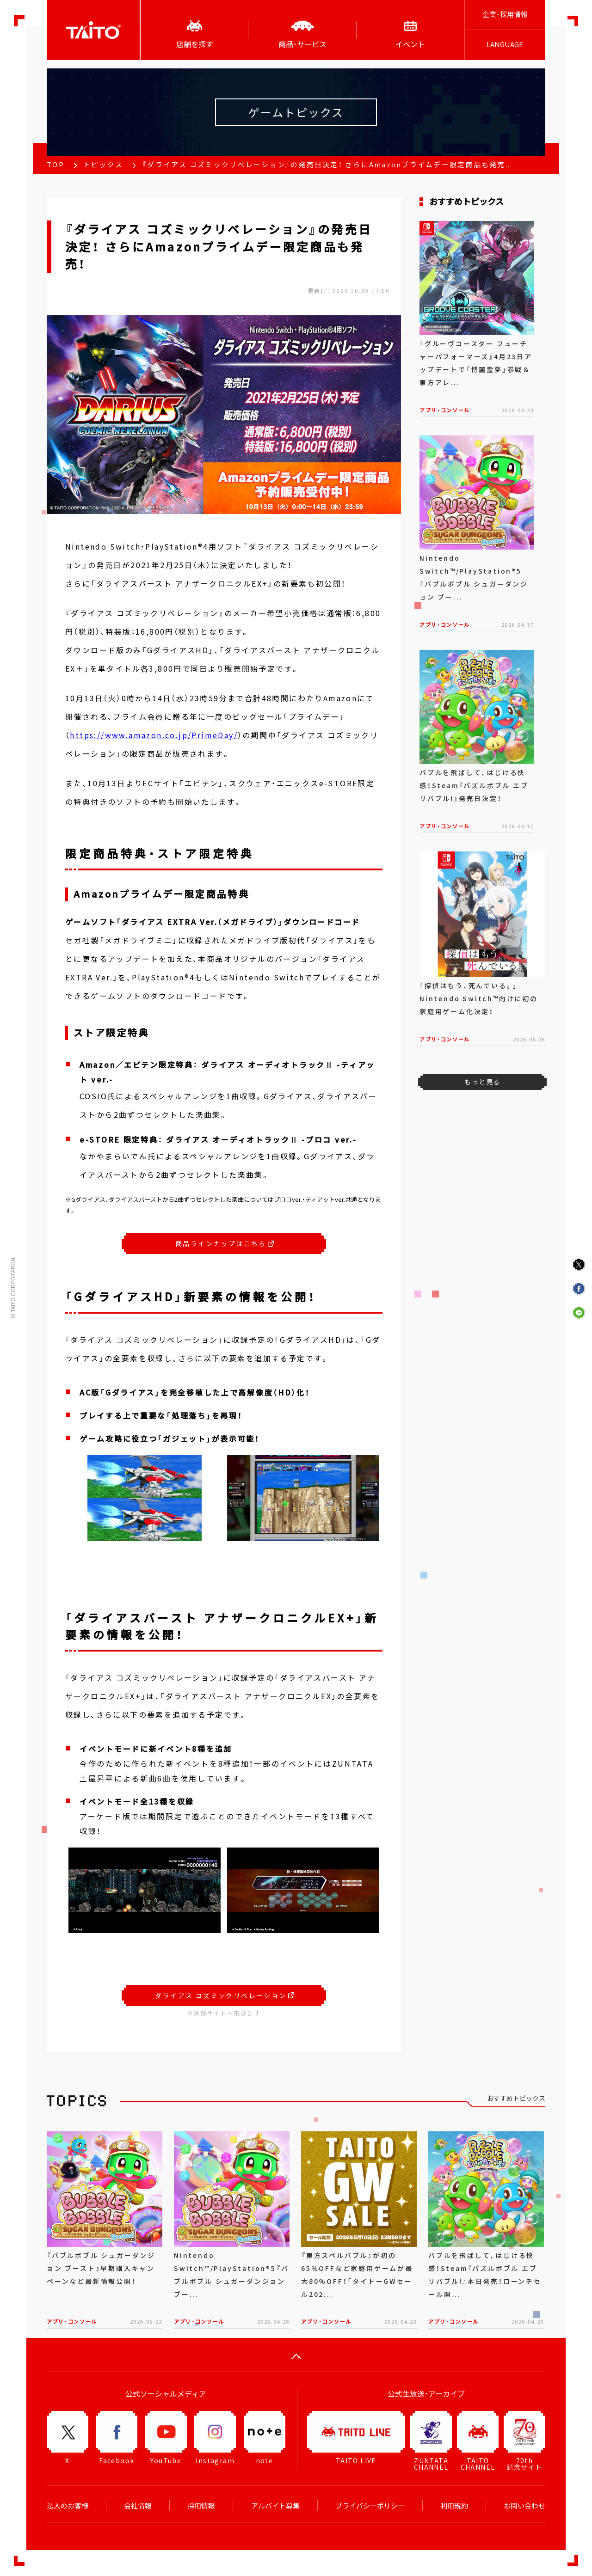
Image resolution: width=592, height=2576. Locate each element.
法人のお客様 (67, 2506)
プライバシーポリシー (370, 2506)
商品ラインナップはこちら (224, 1243)
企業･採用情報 (505, 14)
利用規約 (454, 2506)
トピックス (103, 164)
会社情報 (138, 2506)
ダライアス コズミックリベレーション (224, 1995)
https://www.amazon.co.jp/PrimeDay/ (154, 734)
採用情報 (201, 2506)
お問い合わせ (524, 2506)
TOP (55, 164)
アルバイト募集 (275, 2506)
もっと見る (482, 1081)
